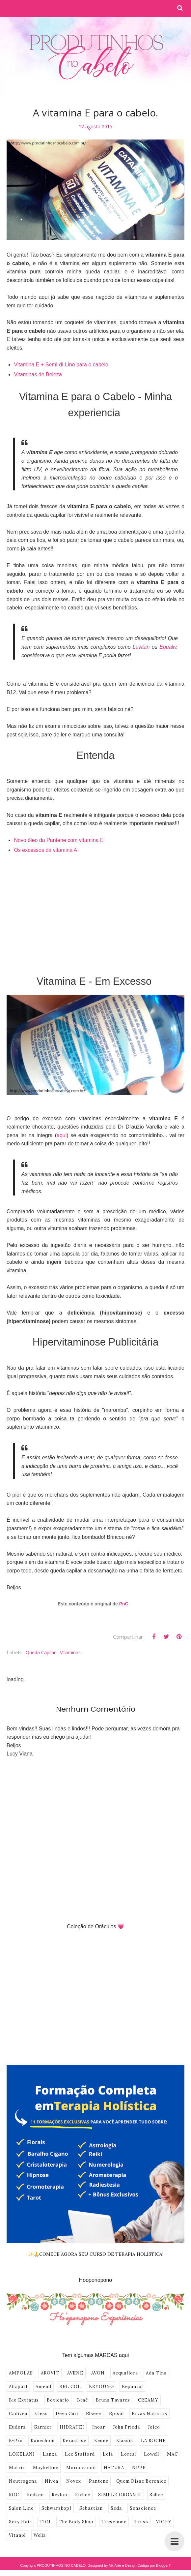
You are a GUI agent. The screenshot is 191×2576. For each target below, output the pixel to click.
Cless (41, 2413)
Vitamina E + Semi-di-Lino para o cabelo (61, 364)
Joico (154, 2427)
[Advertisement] (95, 910)
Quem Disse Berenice (141, 2481)
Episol (116, 2413)
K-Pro (16, 2440)
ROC (14, 2495)
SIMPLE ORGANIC (120, 2495)
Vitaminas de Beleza (38, 374)
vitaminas (70, 1652)
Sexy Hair (20, 2522)
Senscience (143, 2508)
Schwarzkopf (56, 2508)
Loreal (128, 2454)
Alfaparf (18, 2386)
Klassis (124, 2440)
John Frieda (126, 2427)
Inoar (98, 2427)
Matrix (17, 2467)
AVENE (75, 2373)
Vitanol (17, 2535)
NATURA (114, 2467)
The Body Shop (76, 2522)
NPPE (139, 2467)
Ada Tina (156, 2373)
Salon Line (21, 2508)
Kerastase (74, 2440)
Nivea (51, 2481)
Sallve (156, 2495)
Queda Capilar (41, 1652)
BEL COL (70, 2386)
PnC (123, 1603)
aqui (62, 1135)
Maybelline (45, 2467)
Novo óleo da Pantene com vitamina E (58, 840)
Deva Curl (67, 2413)
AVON (98, 2373)
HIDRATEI (72, 2427)
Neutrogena (23, 2481)
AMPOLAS (21, 2373)
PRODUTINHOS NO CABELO (61, 2565)
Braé (82, 2400)
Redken (35, 2495)
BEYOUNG (101, 2386)
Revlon (59, 2495)
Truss (141, 2522)
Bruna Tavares (113, 2400)
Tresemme (113, 2522)
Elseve (93, 2413)
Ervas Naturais (149, 2413)
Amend (43, 2386)
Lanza (50, 2454)
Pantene (98, 2481)
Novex (73, 2481)
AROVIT (50, 2373)
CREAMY (148, 2400)
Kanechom (43, 2440)
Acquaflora (125, 2373)
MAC (172, 2454)
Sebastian (91, 2508)
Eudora (17, 2427)
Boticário (58, 2400)
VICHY (164, 2522)
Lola (108, 2454)
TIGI (45, 2522)
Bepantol (132, 2386)
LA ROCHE (153, 2440)
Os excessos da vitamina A (45, 850)
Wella (40, 2535)
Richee (82, 2495)
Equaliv (167, 647)
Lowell (151, 2454)
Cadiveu (18, 2413)
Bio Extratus (24, 2400)
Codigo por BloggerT (154, 2565)
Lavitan (142, 647)
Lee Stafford (80, 2454)
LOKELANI (22, 2454)
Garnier (43, 2427)
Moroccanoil (81, 2467)
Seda (116, 2508)
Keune (101, 2440)
